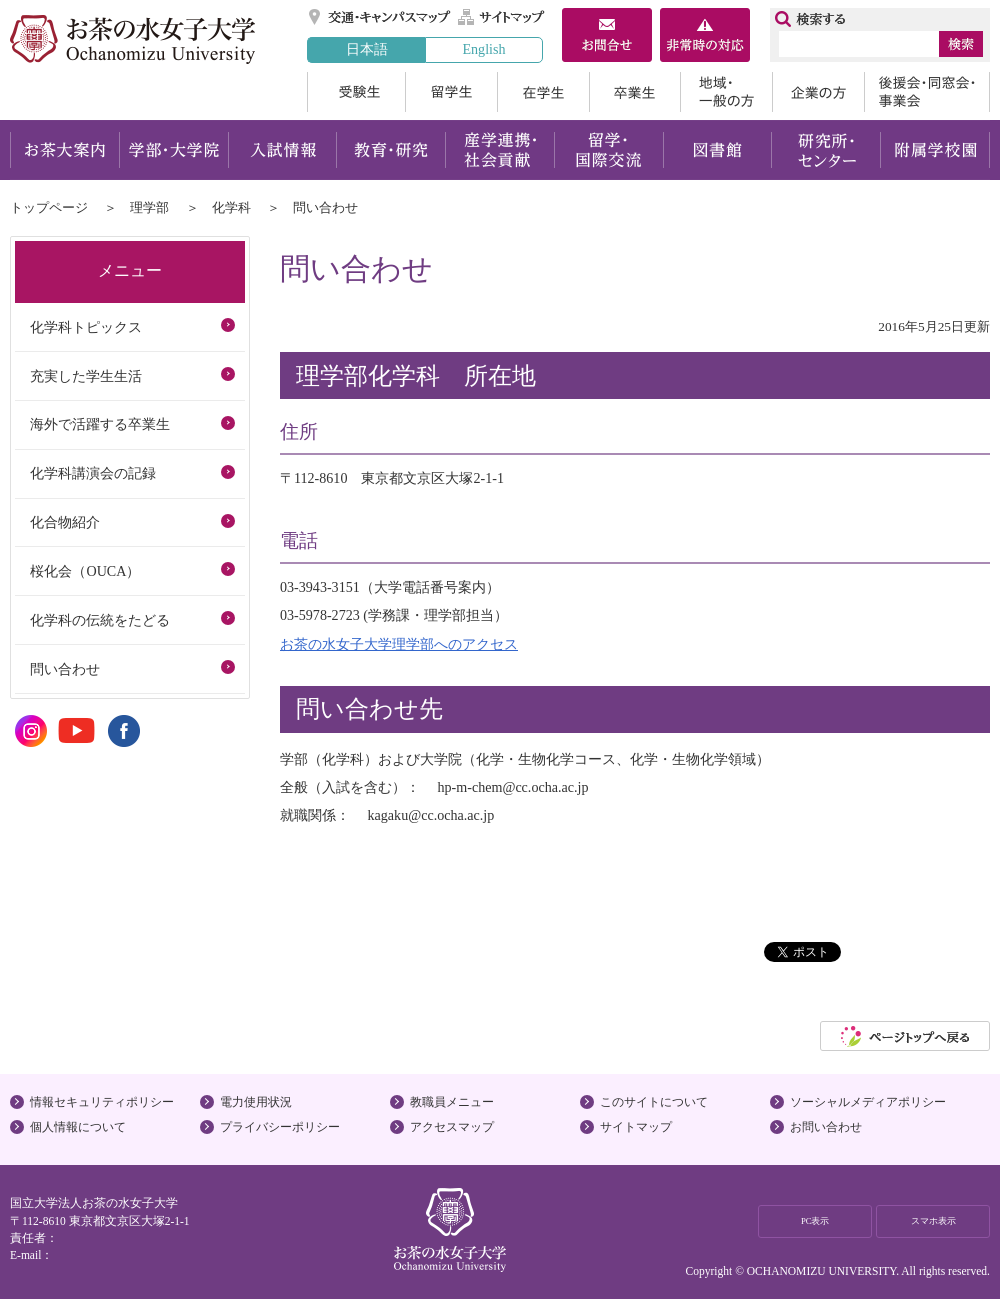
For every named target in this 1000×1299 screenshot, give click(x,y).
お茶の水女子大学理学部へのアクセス (399, 644)
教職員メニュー (452, 1102)
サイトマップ (502, 17)
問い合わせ (65, 669)
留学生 (451, 92)
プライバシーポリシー (280, 1127)
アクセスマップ (452, 1127)
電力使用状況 (256, 1102)
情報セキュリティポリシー (102, 1102)
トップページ (49, 207)
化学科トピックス (86, 327)
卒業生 (634, 92)
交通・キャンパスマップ (380, 17)
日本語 (367, 49)
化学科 (231, 207)
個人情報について (78, 1127)
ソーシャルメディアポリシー (868, 1102)
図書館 (717, 150)
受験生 (356, 92)
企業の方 (818, 92)
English (483, 49)
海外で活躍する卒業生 (100, 424)
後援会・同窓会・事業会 (927, 92)
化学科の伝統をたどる (100, 620)
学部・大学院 (173, 150)
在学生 (543, 92)
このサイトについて (654, 1102)
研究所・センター (826, 150)
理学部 (149, 207)
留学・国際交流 (608, 150)
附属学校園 (935, 150)
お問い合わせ (826, 1127)
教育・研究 (390, 150)
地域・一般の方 (726, 92)
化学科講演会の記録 (93, 473)
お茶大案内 (64, 150)
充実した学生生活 (86, 376)
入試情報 (282, 150)
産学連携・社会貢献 (499, 150)
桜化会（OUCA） (85, 571)
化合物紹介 (65, 522)
